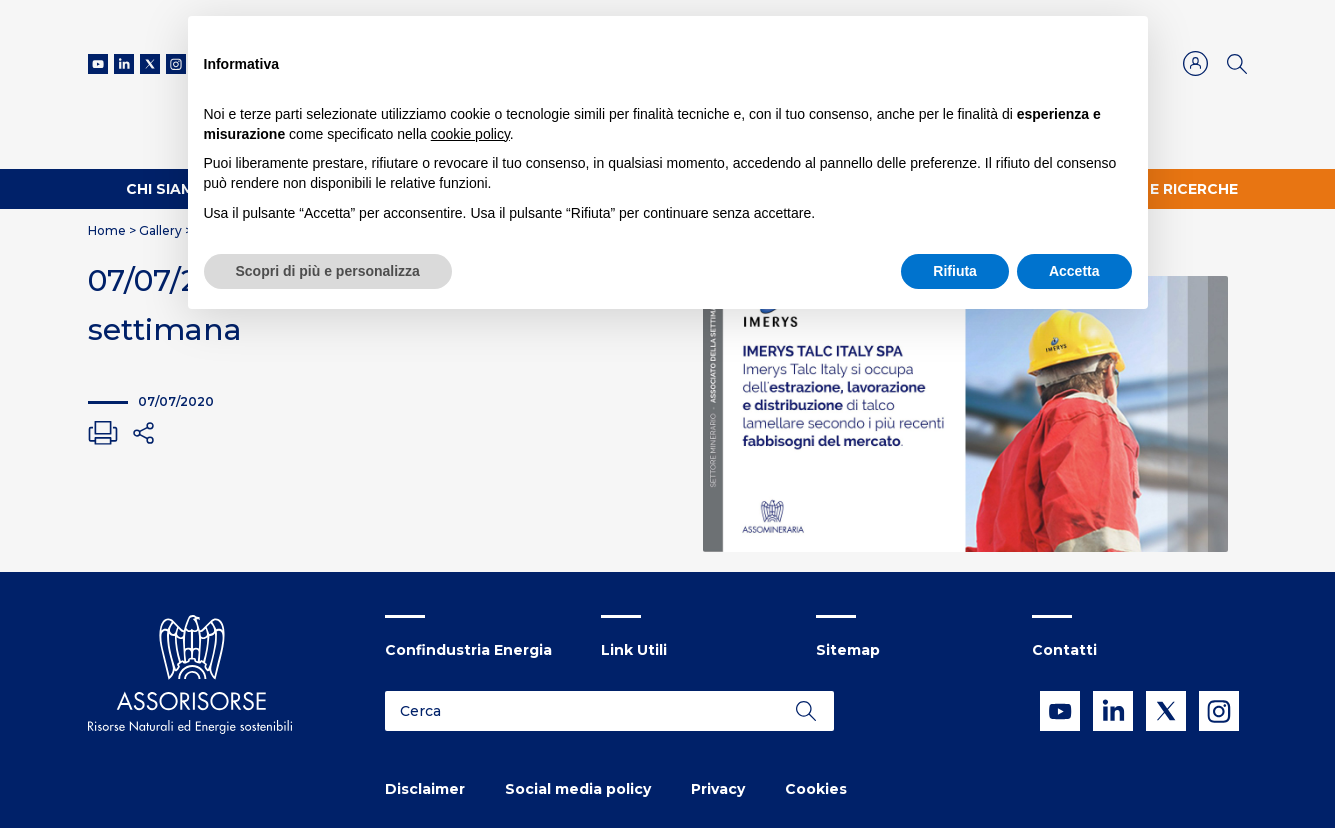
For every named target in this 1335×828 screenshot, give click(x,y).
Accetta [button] (1074, 271)
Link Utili (634, 650)
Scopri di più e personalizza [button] (328, 271)
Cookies (816, 789)
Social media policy (578, 789)
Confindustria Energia (468, 650)
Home (107, 230)
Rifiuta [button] (955, 271)
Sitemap (848, 650)
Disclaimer (425, 789)
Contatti (1064, 650)
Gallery (160, 230)
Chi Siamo (166, 189)
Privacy (718, 789)
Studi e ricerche (1168, 189)
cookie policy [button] (470, 134)
